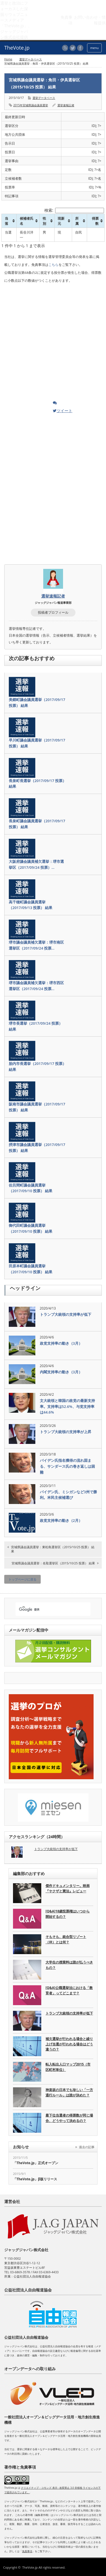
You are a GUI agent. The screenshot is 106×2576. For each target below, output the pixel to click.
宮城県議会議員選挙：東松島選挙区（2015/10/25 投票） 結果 (52, 1549)
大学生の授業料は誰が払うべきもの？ (69, 1965)
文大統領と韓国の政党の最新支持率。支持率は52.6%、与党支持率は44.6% (67, 1406)
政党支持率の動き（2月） (61, 1520)
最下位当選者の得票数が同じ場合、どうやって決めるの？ (69, 2118)
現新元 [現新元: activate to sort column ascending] (61, 221)
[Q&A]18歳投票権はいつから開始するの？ (68, 1914)
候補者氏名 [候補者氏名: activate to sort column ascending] (26, 221)
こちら (53, 264)
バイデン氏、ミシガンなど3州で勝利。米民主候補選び (68, 1494)
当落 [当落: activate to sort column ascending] (6, 221)
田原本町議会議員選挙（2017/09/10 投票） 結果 (30, 1268)
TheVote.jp (30, 2567)
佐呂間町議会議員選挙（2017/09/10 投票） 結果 (30, 1188)
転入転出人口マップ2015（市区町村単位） (68, 2067)
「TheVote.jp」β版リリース (35, 2179)
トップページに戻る (22, 1579)
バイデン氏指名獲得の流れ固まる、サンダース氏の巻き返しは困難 (67, 1466)
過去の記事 (86, 2147)
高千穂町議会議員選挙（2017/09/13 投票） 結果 (30, 904)
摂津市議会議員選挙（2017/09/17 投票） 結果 (37, 1147)
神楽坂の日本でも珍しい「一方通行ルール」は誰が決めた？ (69, 2092)
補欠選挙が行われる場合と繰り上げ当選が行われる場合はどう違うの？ (69, 2044)
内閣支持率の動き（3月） (61, 1371)
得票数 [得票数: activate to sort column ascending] (95, 221)
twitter (73, 48)
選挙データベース (30, 59)
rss (65, 48)
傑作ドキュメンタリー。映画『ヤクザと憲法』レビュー (68, 1888)
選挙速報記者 (65, 105)
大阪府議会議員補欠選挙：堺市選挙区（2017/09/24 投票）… (36, 864)
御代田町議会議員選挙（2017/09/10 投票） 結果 (30, 1228)
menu (94, 48)
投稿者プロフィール (53, 612)
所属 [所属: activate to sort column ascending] (77, 221)
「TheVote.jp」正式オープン (35, 2162)
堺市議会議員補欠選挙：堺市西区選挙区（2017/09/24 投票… (36, 985)
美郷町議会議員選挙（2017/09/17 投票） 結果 (37, 702)
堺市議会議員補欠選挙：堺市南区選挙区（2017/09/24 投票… (36, 945)
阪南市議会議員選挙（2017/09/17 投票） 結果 (37, 1107)
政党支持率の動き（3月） (61, 1343)
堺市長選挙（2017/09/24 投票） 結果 (35, 1026)
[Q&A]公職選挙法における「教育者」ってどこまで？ (69, 1990)
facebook (80, 48)
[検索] (48, 1609)
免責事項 (27, 2551)
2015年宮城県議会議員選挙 (30, 105)
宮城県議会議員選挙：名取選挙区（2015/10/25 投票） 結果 (53, 1563)
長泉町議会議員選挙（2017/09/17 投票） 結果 (37, 823)
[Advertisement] (46, 343)
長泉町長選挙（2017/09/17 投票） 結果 (37, 783)
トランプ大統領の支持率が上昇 (65, 1431)
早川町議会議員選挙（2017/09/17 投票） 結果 (37, 743)
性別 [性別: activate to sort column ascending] (44, 221)
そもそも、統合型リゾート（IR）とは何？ (66, 1939)
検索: (74, 210)
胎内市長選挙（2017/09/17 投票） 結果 (37, 1066)
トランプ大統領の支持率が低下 (65, 1314)
